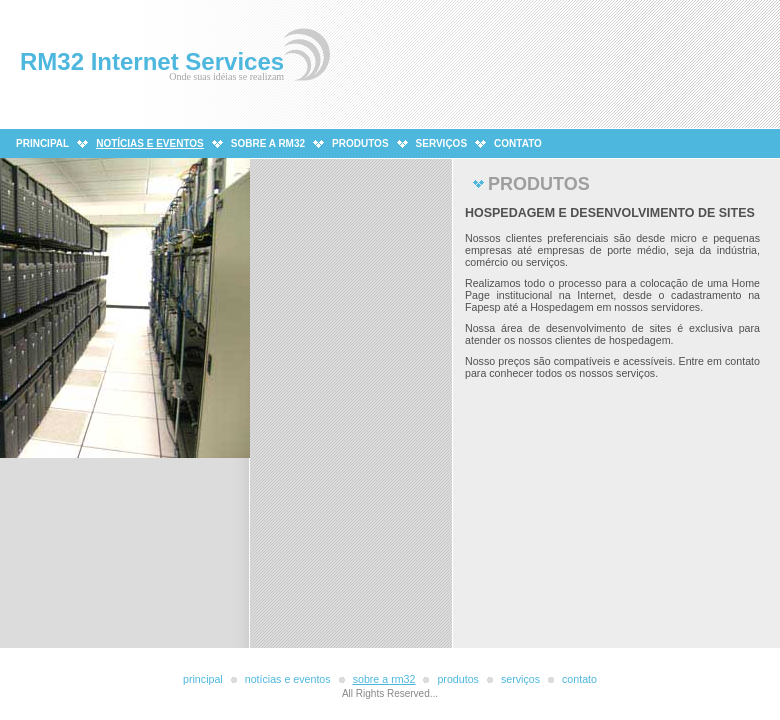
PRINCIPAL (42, 143)
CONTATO (518, 143)
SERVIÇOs (520, 679)
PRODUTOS (360, 143)
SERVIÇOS (442, 143)
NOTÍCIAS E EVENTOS (288, 679)
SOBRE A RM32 (268, 143)
